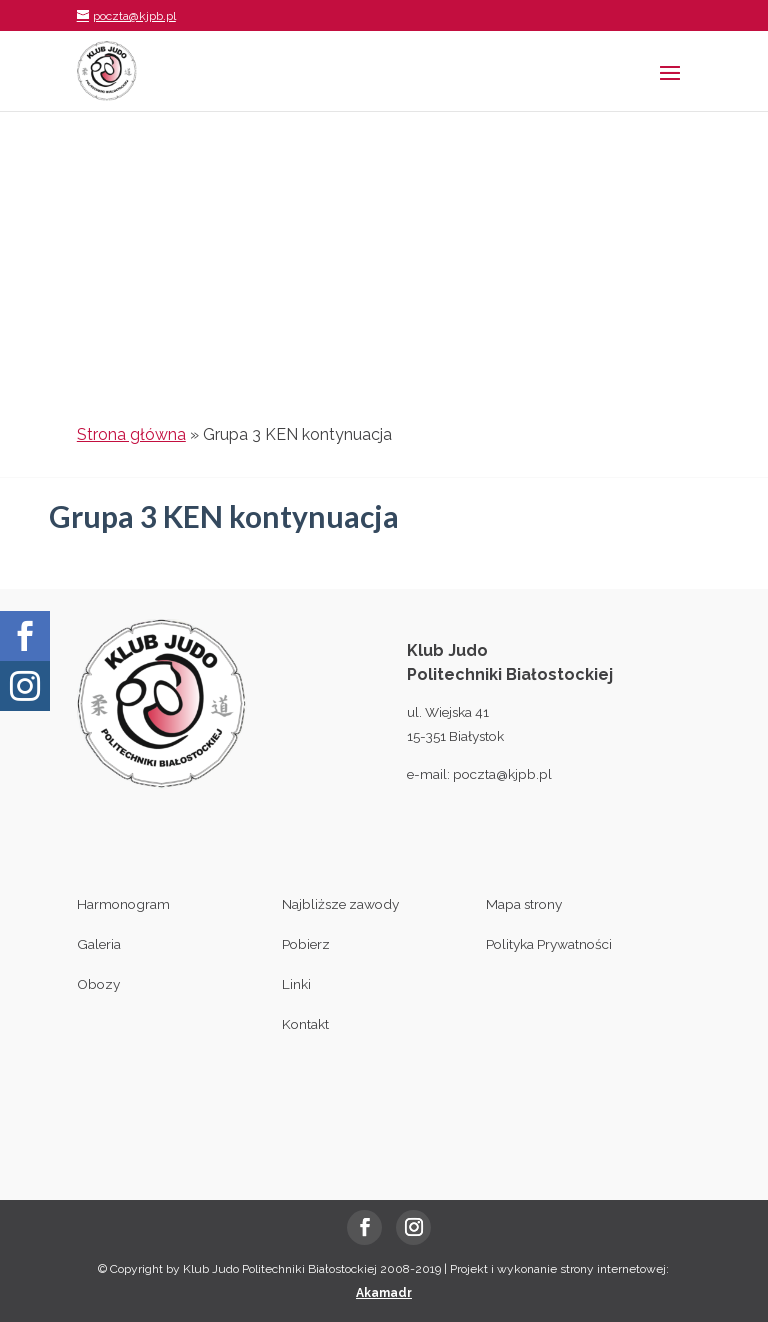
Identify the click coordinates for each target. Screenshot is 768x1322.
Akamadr (384, 1293)
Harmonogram (123, 904)
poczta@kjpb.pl (502, 774)
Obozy (98, 984)
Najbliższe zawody (340, 904)
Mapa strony (524, 904)
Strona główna (131, 434)
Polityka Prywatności (549, 944)
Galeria (99, 944)
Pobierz (306, 944)
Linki (296, 984)
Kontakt (305, 1024)
